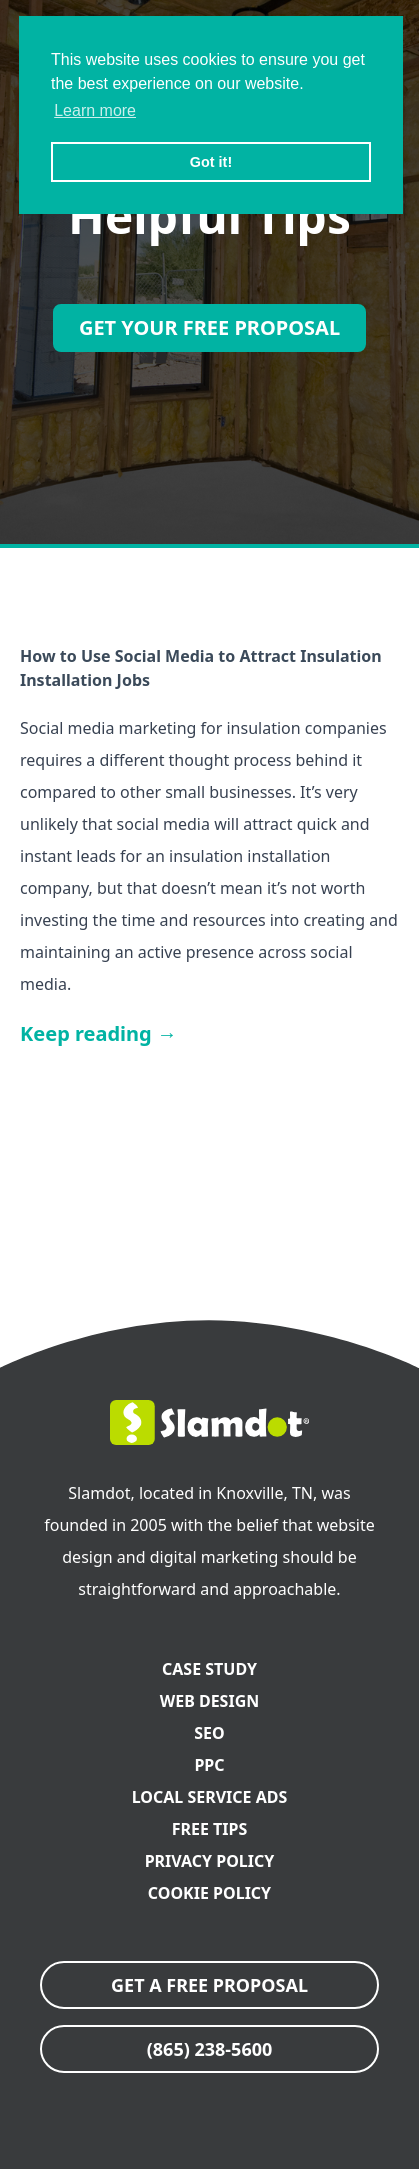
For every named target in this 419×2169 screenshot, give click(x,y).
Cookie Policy (209, 1893)
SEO (209, 1733)
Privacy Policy (210, 1861)
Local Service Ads (210, 1797)
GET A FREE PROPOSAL (209, 1985)
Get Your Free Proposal (209, 327)
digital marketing (214, 1557)
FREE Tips (210, 1829)
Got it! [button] (211, 162)
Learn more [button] (95, 110)
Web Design (210, 1701)
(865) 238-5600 (210, 2049)
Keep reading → (98, 1033)
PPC (209, 1765)
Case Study (209, 1669)
